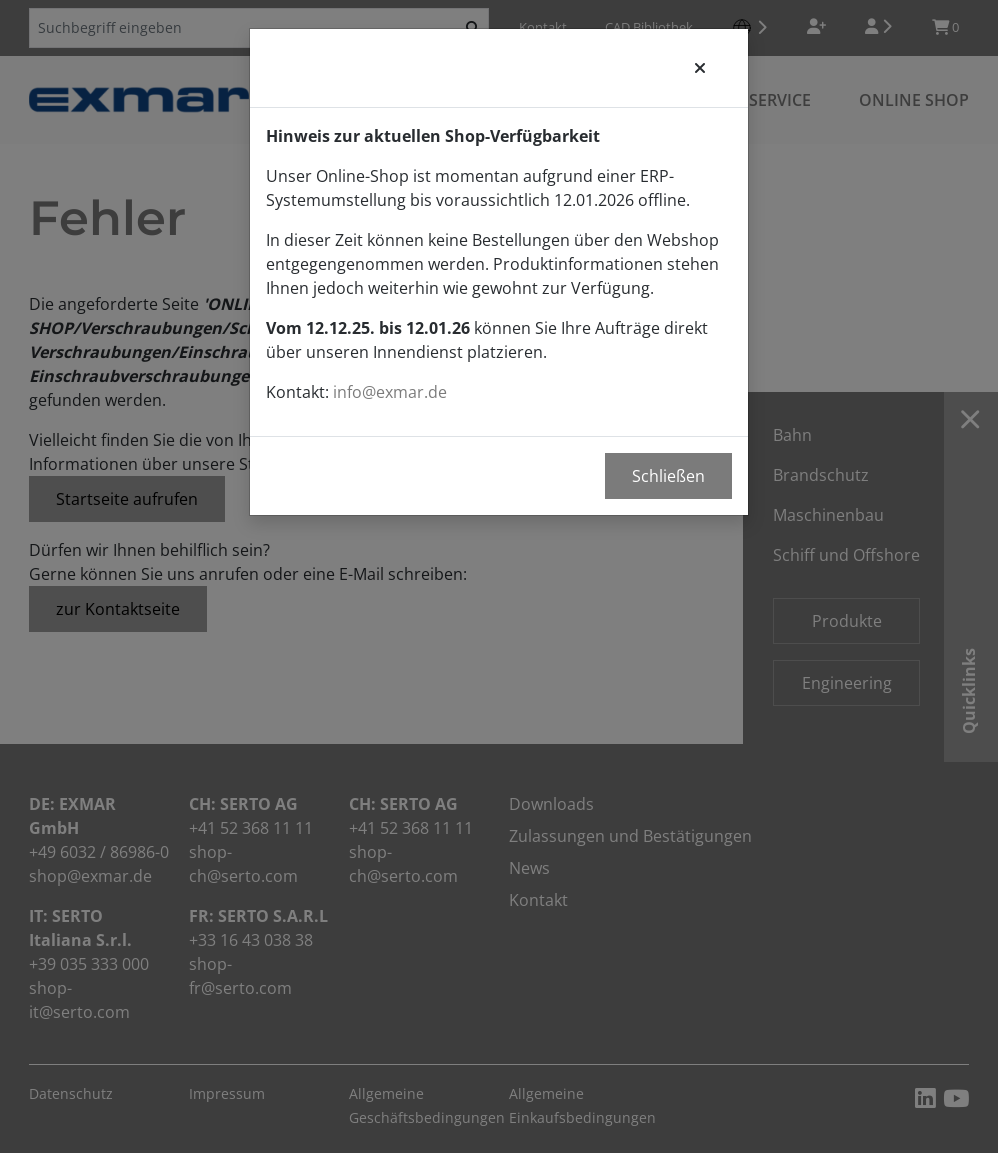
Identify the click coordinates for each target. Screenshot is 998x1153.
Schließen (668, 476)
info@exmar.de (390, 392)
